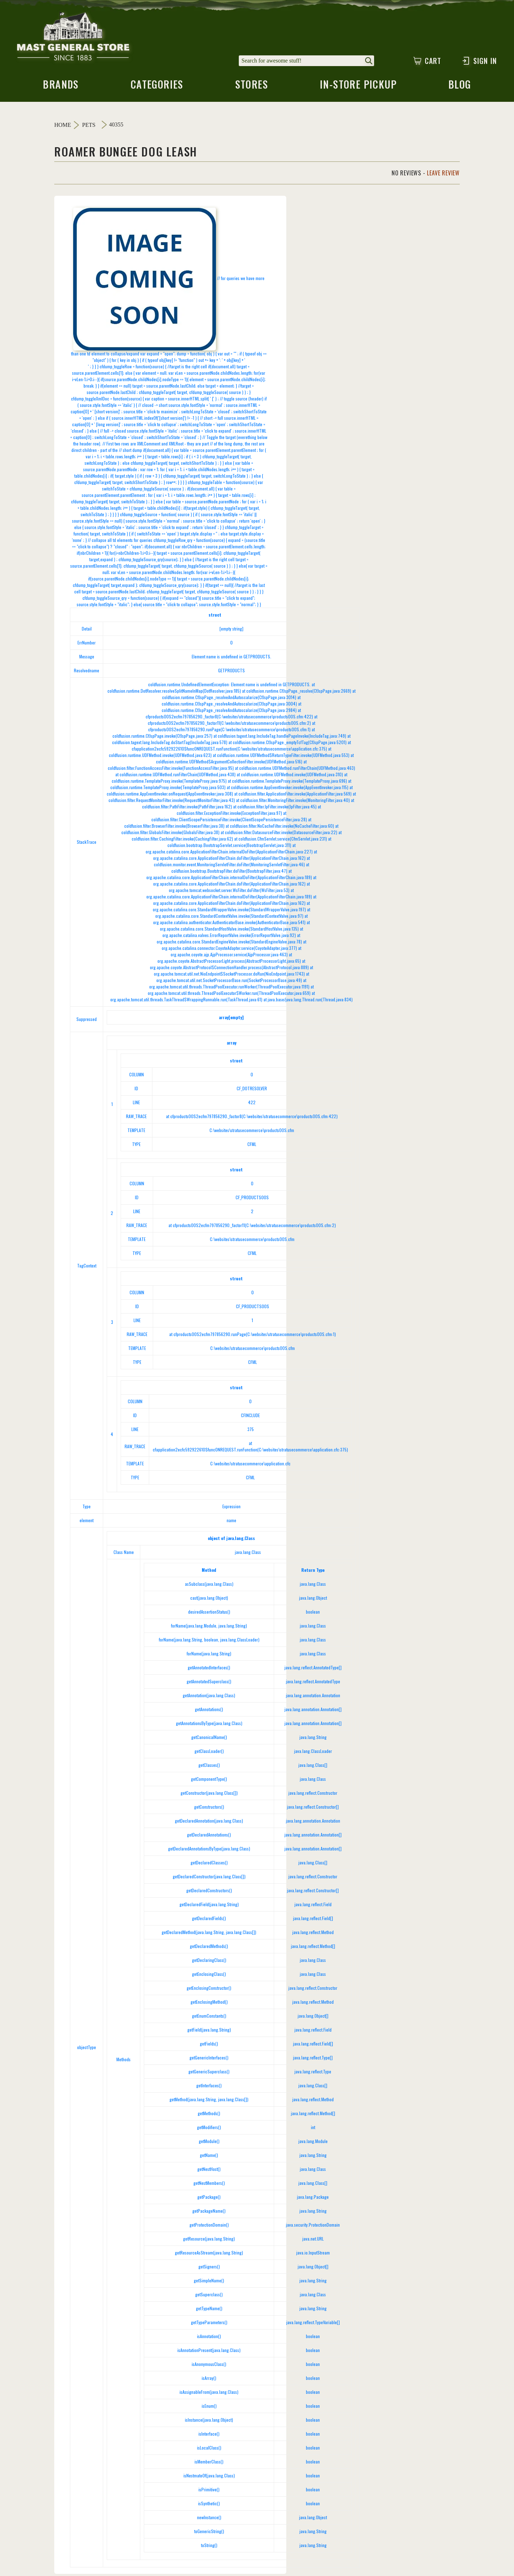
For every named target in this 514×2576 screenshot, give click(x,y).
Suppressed (86, 1021)
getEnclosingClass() (209, 1976)
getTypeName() (209, 2310)
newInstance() (209, 2519)
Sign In (479, 60)
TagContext (86, 1268)
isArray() (209, 2380)
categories (156, 87)
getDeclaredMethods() (209, 1948)
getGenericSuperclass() (209, 2074)
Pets (88, 127)
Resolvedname (86, 672)
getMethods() (209, 2115)
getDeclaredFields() (209, 1920)
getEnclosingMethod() (209, 2004)
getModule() (209, 2143)
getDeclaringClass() (209, 1962)
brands (60, 87)
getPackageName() (209, 2213)
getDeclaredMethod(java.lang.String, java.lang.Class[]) (209, 1934)
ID (136, 1090)
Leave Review (443, 175)
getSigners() (209, 2269)
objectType (86, 2049)
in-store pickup (358, 87)
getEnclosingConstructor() (209, 1990)
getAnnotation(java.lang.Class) (209, 1697)
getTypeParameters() (209, 2324)
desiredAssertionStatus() (209, 1614)
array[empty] (231, 1019)
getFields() (209, 2046)
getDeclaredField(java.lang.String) (209, 1906)
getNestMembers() (209, 2185)
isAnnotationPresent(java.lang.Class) (209, 2352)
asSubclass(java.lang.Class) (209, 1586)
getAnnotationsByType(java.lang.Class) (209, 1725)
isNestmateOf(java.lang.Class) (209, 2478)
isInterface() (209, 2436)
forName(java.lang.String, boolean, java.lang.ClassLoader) (209, 1642)
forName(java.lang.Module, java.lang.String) (209, 1628)
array (231, 1045)
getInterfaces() (209, 2087)
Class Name (124, 1554)
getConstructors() (209, 1809)
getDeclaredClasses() (209, 1865)
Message (86, 659)
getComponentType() (209, 1781)
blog (461, 87)
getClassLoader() (209, 1753)
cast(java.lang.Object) (209, 1600)
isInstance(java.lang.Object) (209, 2422)
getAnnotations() (209, 1711)
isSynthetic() (209, 2505)
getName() (209, 2157)
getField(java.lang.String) (209, 2032)
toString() (209, 2547)
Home (62, 127)
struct (214, 617)
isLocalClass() (209, 2450)
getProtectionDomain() (209, 2227)
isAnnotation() (209, 2338)
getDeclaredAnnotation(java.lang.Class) (209, 1823)
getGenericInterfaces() (209, 2060)
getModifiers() (209, 2129)
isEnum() (209, 2408)
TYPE (136, 1146)
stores (251, 87)
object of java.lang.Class (231, 1540)
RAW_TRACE (136, 1118)
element (87, 1522)
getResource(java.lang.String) (209, 2241)
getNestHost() (209, 2171)
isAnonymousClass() (209, 2366)
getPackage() (209, 2199)
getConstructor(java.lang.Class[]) (209, 1795)
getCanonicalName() (209, 1739)
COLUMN (136, 1076)
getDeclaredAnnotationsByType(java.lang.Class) (209, 1851)
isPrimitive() (209, 2491)
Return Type (312, 1572)
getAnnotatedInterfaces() (209, 1669)
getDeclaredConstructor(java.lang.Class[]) (209, 1878)
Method (209, 1572)
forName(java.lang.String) (209, 1656)
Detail (87, 631)
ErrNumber (86, 645)
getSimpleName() (209, 2282)
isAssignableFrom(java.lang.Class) (209, 2394)
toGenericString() (209, 2533)
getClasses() (209, 1767)
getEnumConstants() (209, 2018)
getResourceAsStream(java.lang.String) (209, 2255)
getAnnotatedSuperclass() (209, 1683)
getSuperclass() (209, 2296)
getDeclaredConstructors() (209, 1892)
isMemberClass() (209, 2464)
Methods (123, 2061)
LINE (136, 1104)
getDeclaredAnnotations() (209, 1837)
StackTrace (86, 844)
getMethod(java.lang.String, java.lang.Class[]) (209, 2101)
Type (86, 1508)
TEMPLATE (136, 1132)
